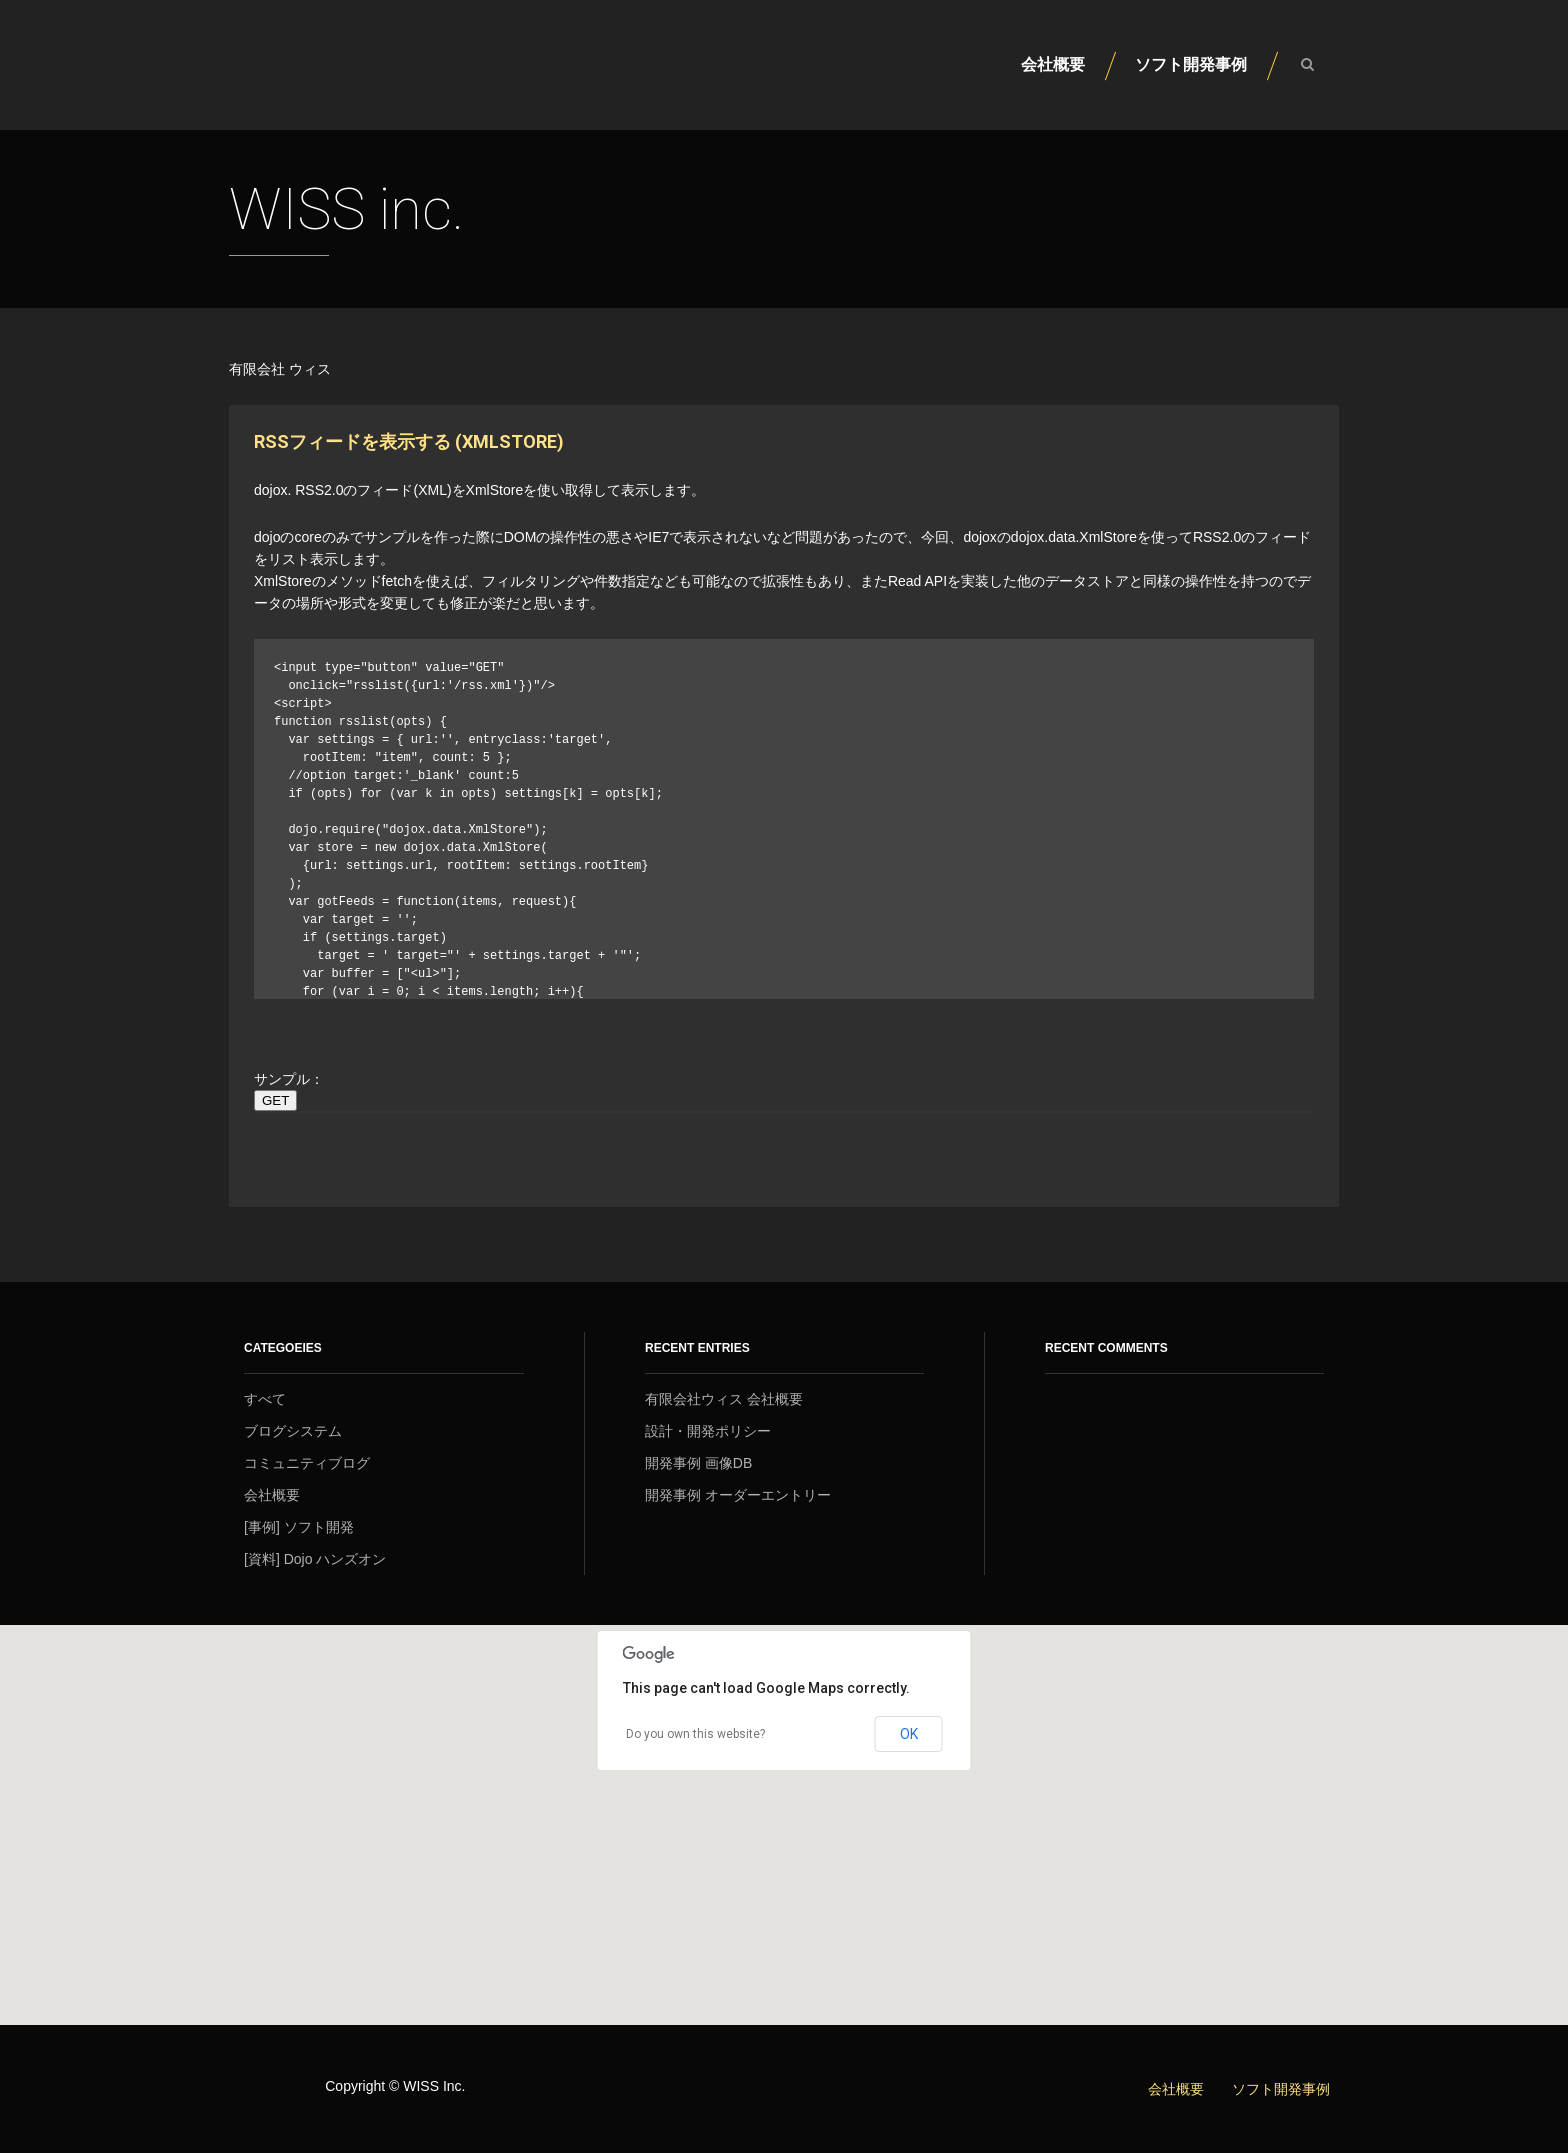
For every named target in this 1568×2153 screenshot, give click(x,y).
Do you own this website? (695, 1734)
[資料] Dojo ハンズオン (315, 1559)
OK (909, 1734)
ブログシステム (293, 1431)
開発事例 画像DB (698, 1463)
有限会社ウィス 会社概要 (724, 1399)
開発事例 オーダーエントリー (738, 1495)
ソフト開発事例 (1191, 64)
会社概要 (1053, 64)
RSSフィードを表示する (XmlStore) (409, 441)
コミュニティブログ (307, 1463)
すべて (265, 1399)
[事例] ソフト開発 (299, 1527)
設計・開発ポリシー (708, 1431)
